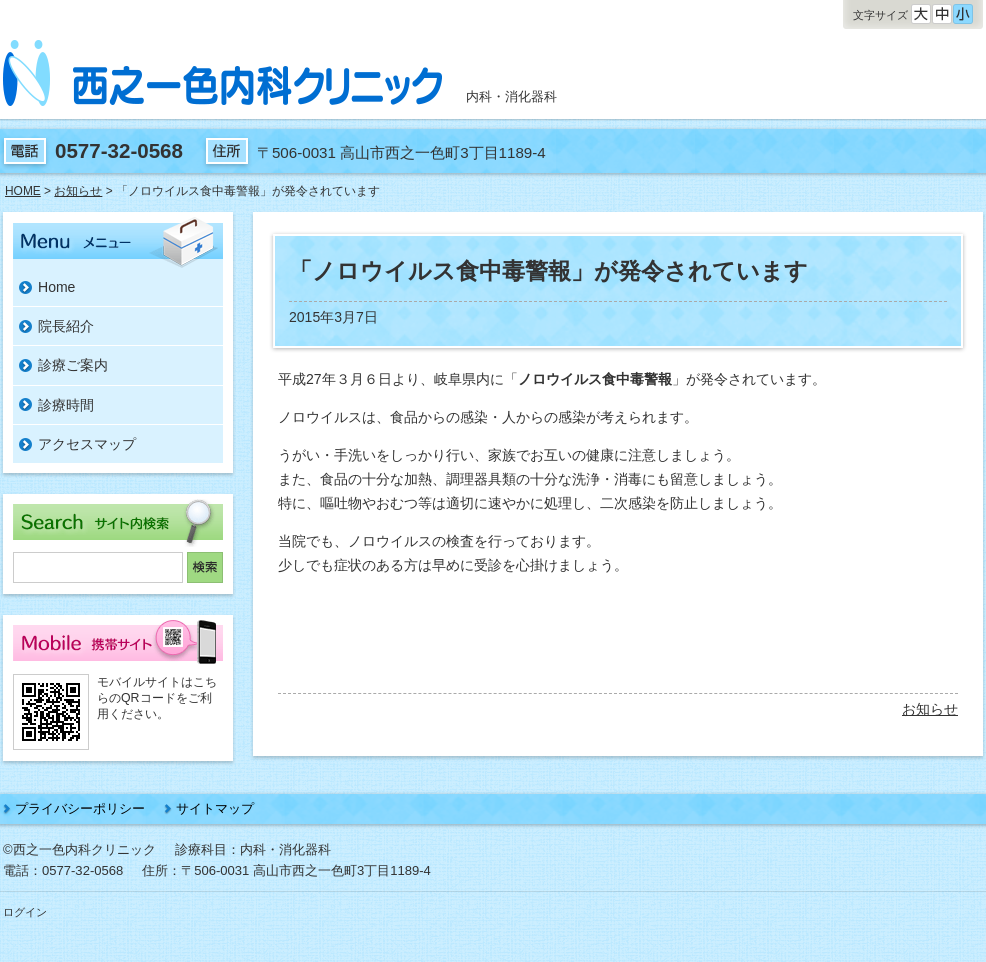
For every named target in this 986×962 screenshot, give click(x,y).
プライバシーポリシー (80, 808)
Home (56, 287)
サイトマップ (215, 808)
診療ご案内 (73, 365)
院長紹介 (66, 326)
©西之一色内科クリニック (79, 849)
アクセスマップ (87, 444)
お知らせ (930, 709)
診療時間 (66, 405)
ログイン (25, 912)
